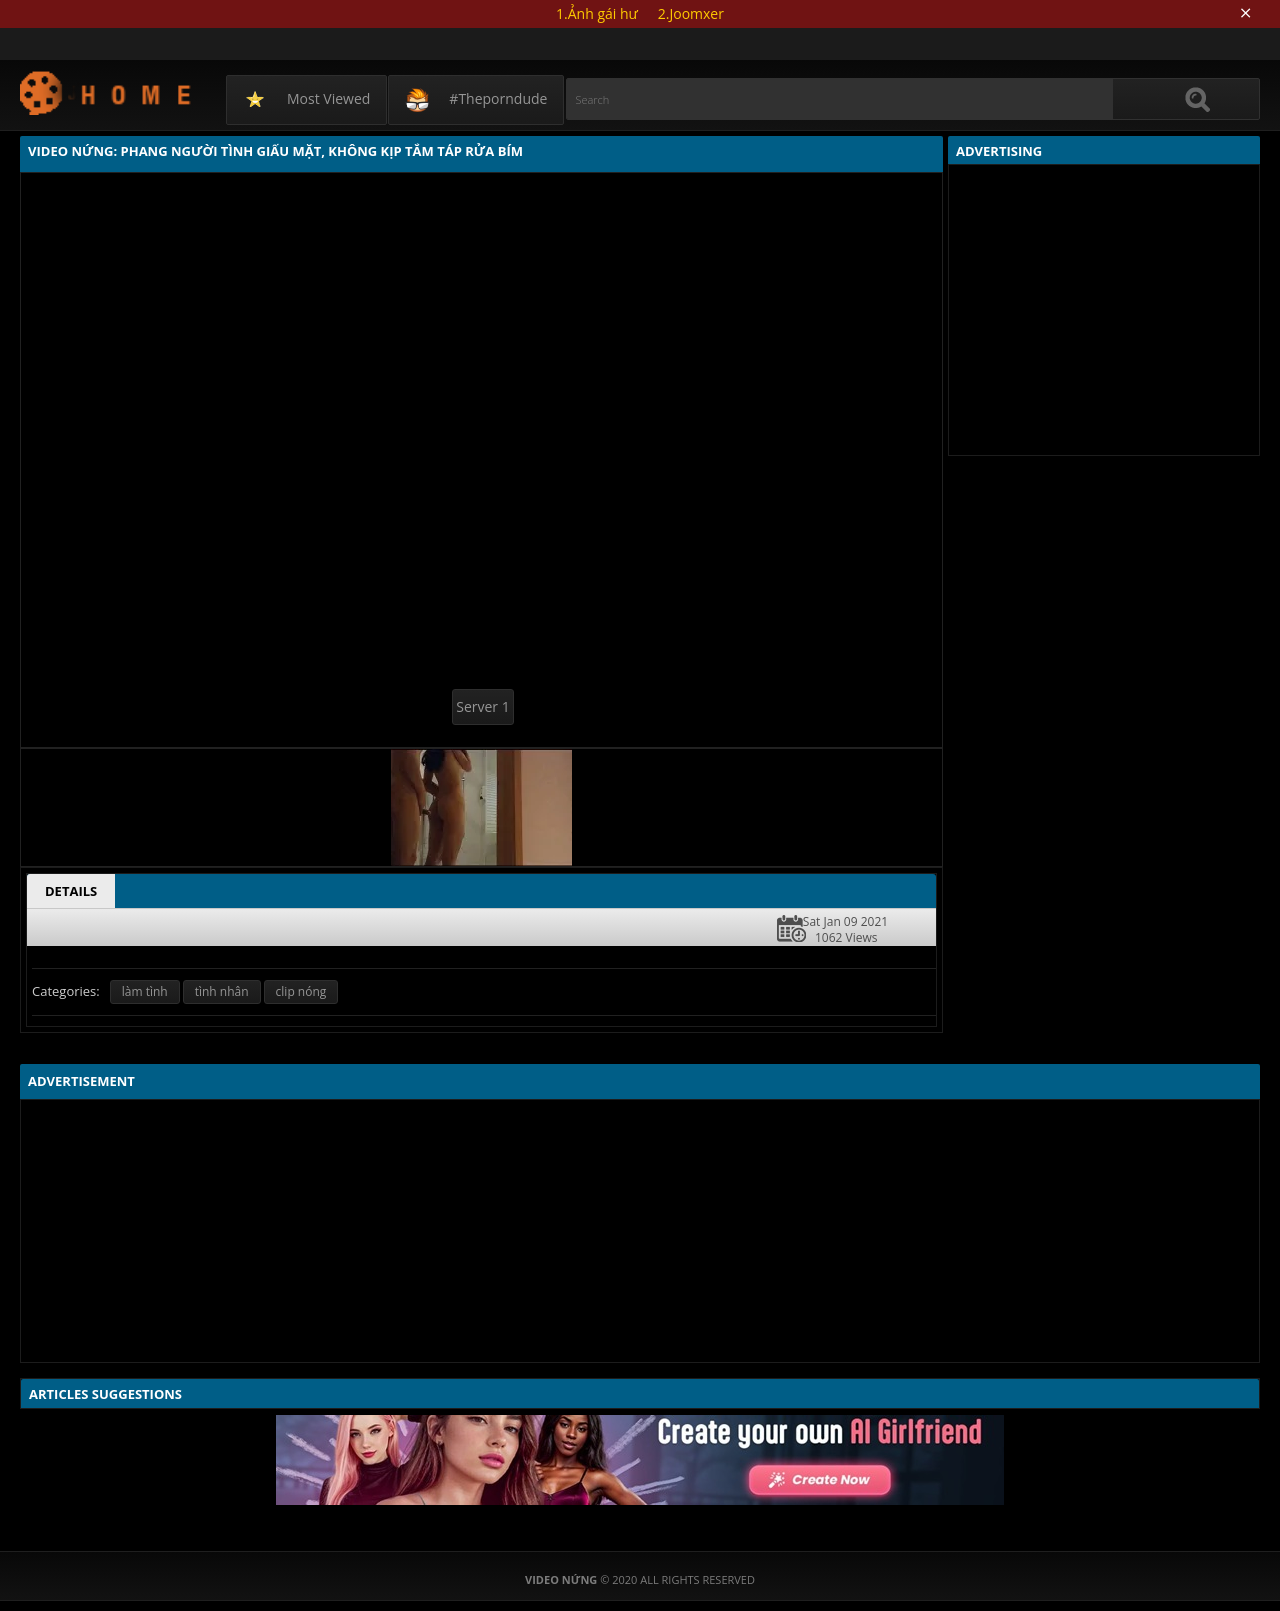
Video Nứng (106, 92)
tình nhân (222, 991)
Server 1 (482, 706)
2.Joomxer (691, 13)
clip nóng (301, 991)
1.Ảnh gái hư (597, 13)
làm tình (145, 991)
